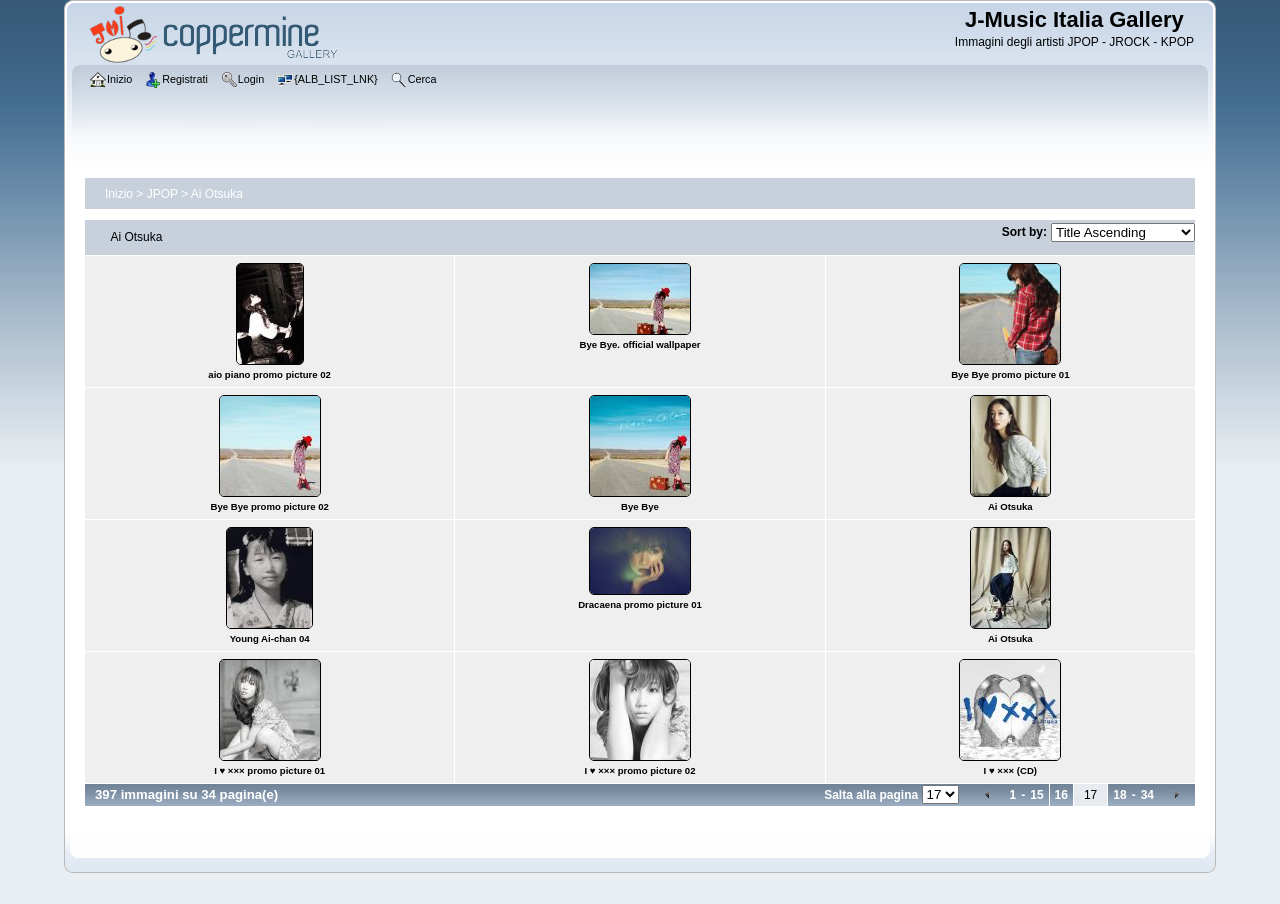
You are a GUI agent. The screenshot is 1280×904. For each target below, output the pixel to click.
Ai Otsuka (217, 194)
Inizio (119, 194)
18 (1119, 795)
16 (1061, 795)
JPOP (162, 194)
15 (1036, 795)
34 (1147, 795)
